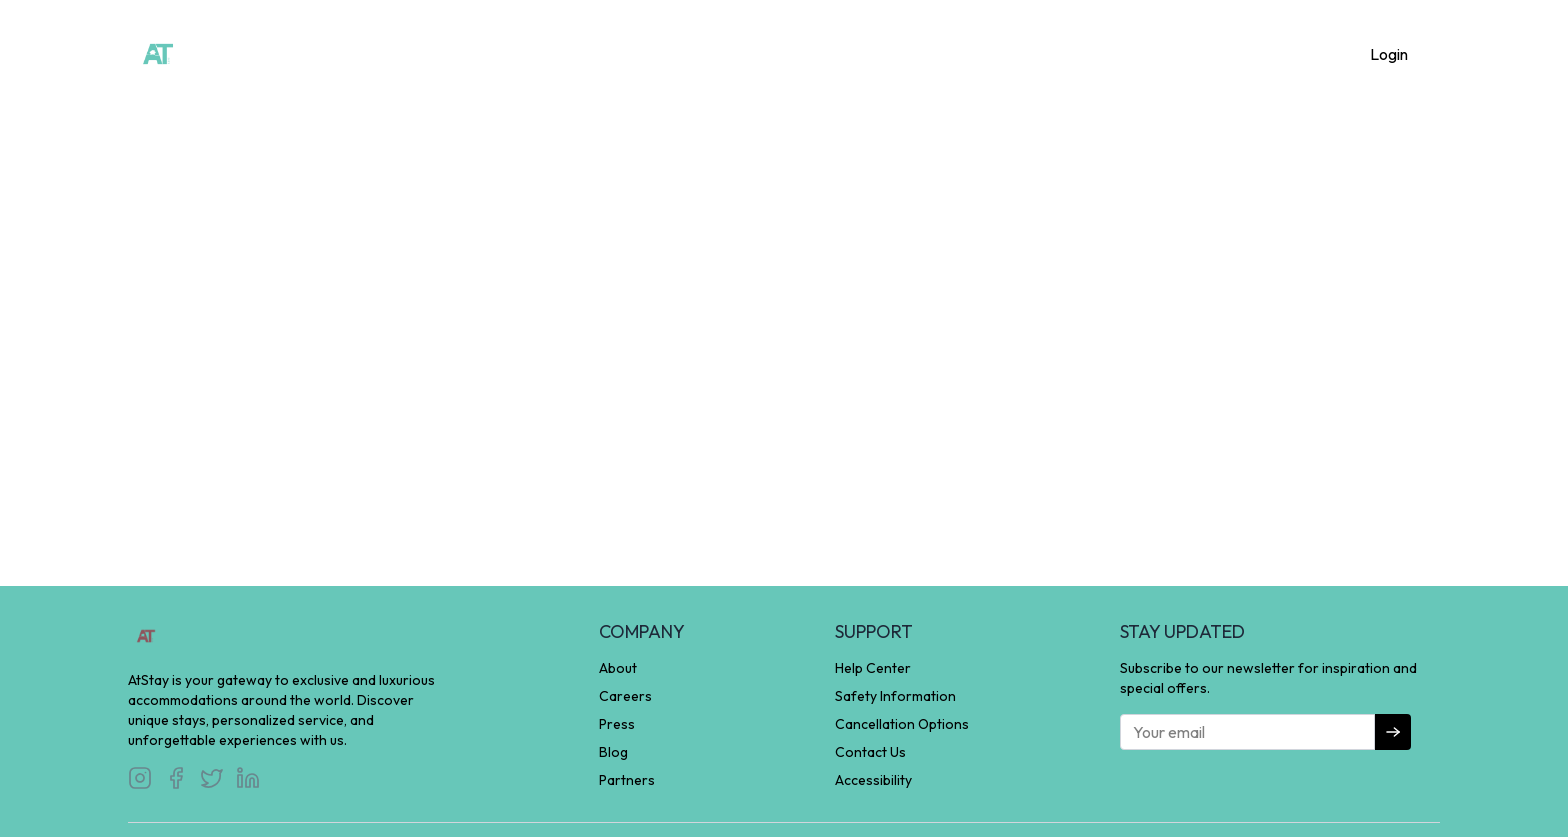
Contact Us (870, 752)
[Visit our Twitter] (212, 778)
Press (617, 724)
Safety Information (895, 696)
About (878, 52)
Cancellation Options (902, 724)
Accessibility (873, 780)
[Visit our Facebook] (176, 778)
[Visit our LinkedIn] (248, 778)
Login (1389, 54)
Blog (613, 752)
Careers (625, 696)
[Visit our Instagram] (140, 778)
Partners (627, 780)
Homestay (677, 52)
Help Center (873, 668)
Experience (784, 52)
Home (588, 52)
